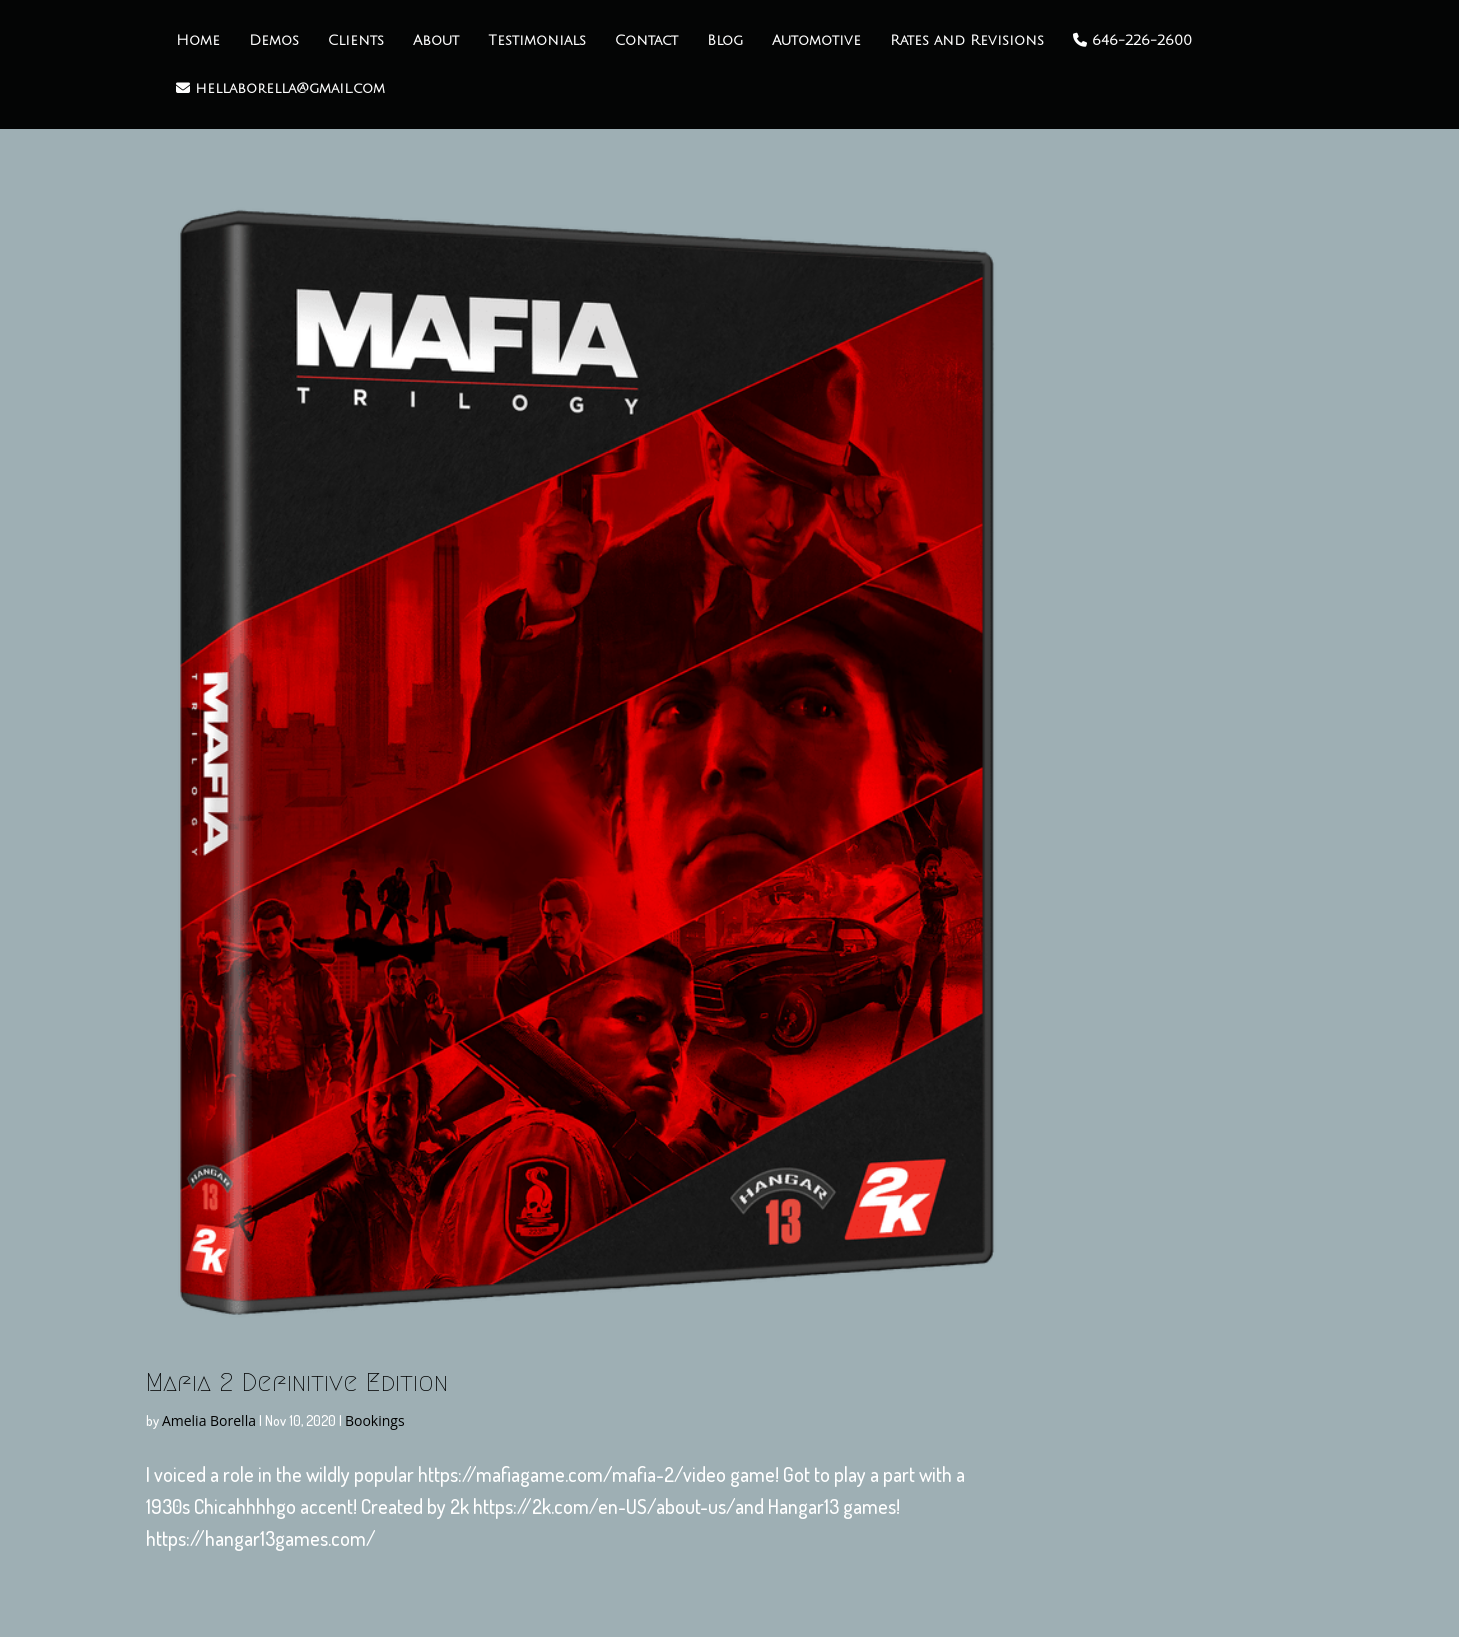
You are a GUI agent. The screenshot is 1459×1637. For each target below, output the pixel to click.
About (436, 41)
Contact (646, 41)
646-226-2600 (1132, 40)
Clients (356, 41)
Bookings (375, 1420)
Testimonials (537, 41)
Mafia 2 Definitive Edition (297, 1382)
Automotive (816, 41)
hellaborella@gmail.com (280, 88)
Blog (725, 41)
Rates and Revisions (967, 41)
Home (198, 41)
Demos (274, 41)
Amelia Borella (209, 1420)
